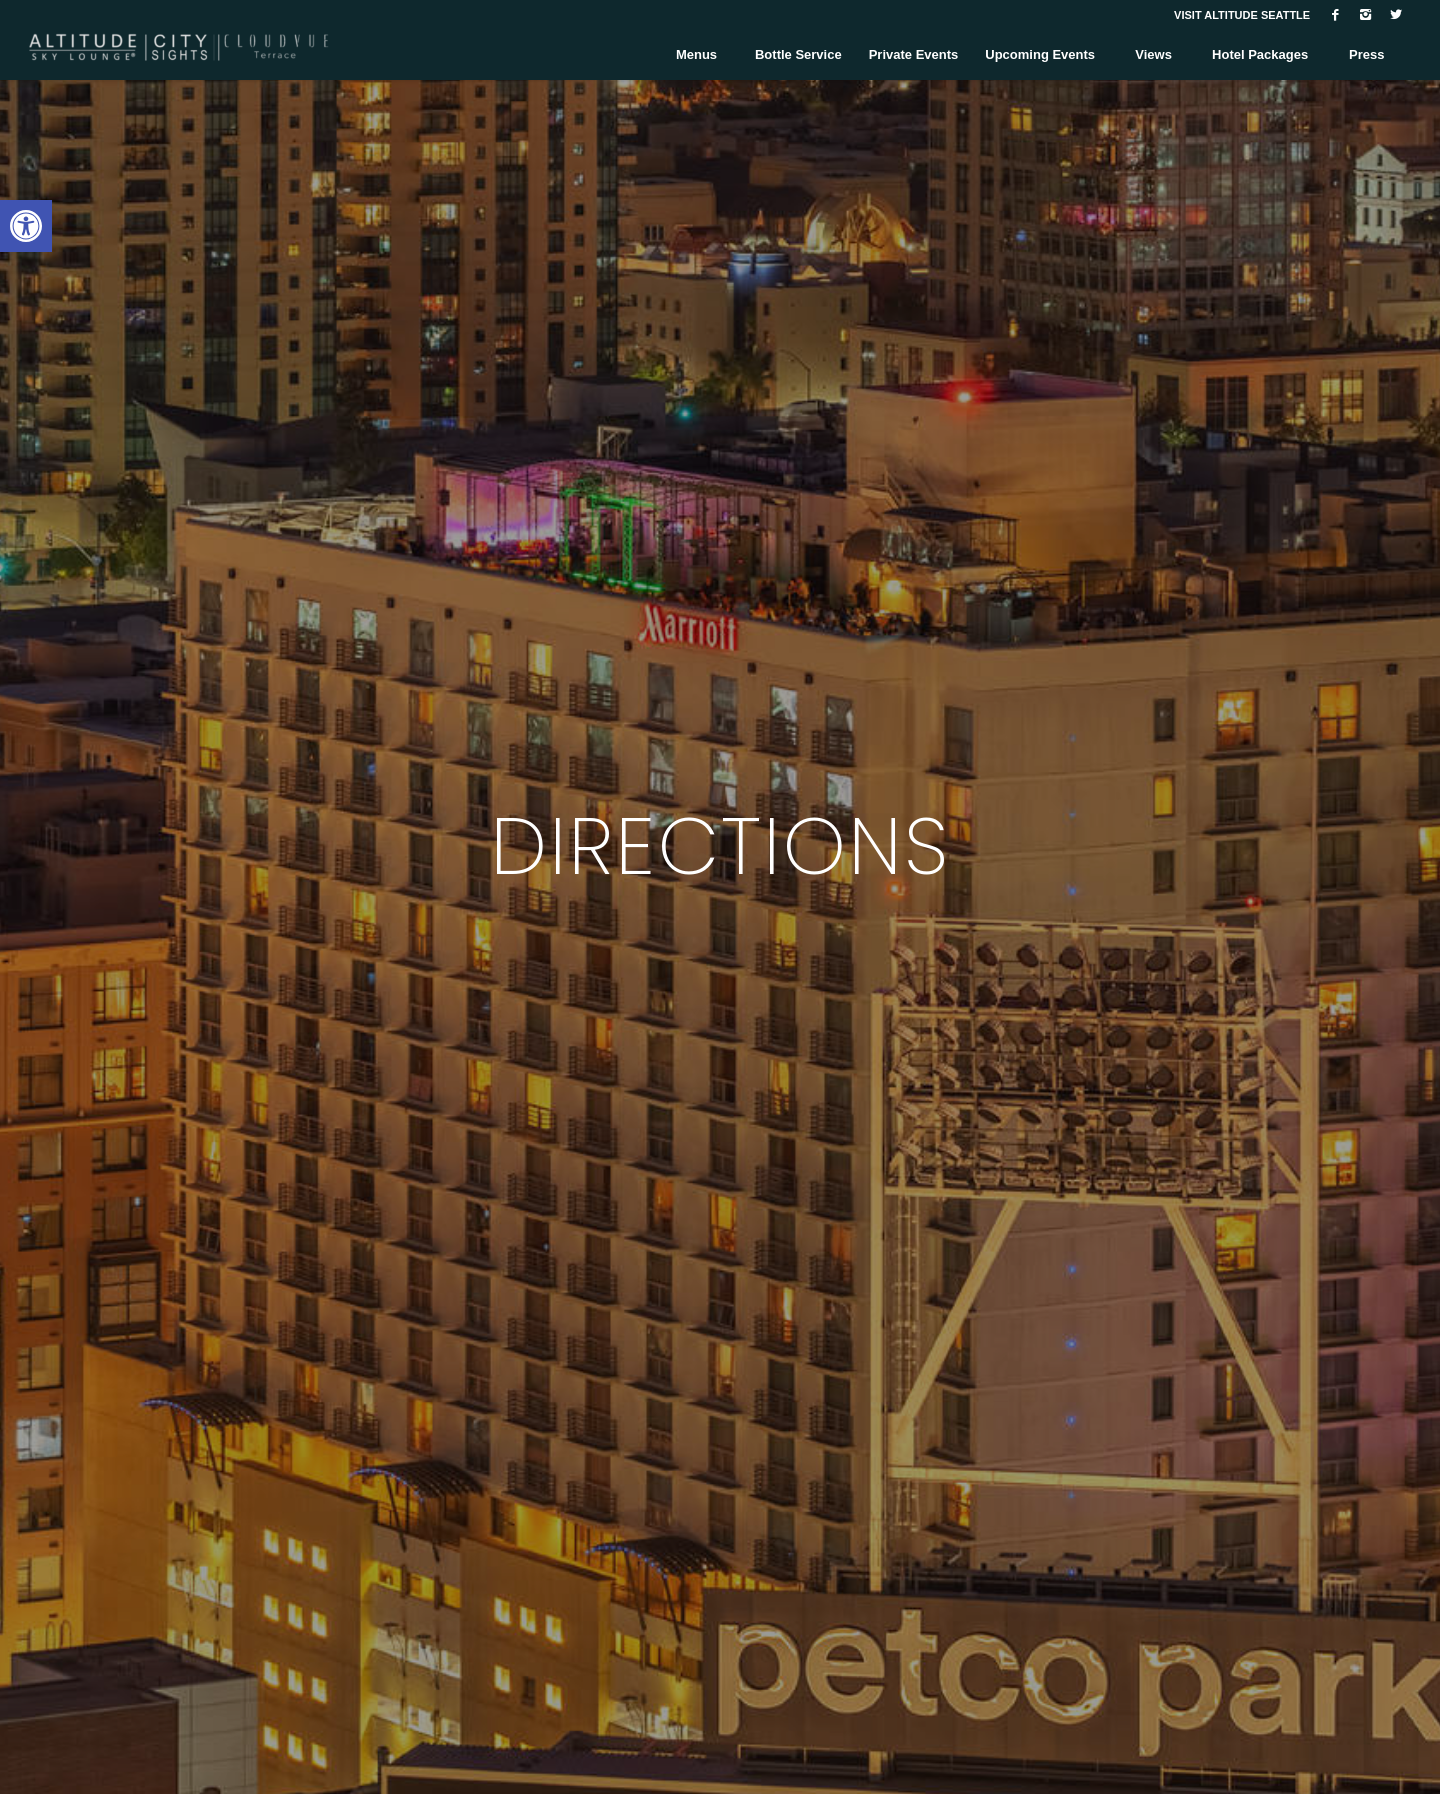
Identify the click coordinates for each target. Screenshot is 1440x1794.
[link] (26, 226)
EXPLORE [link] (720, 1016)
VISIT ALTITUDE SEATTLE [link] (1242, 15)
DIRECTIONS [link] (720, 846)
